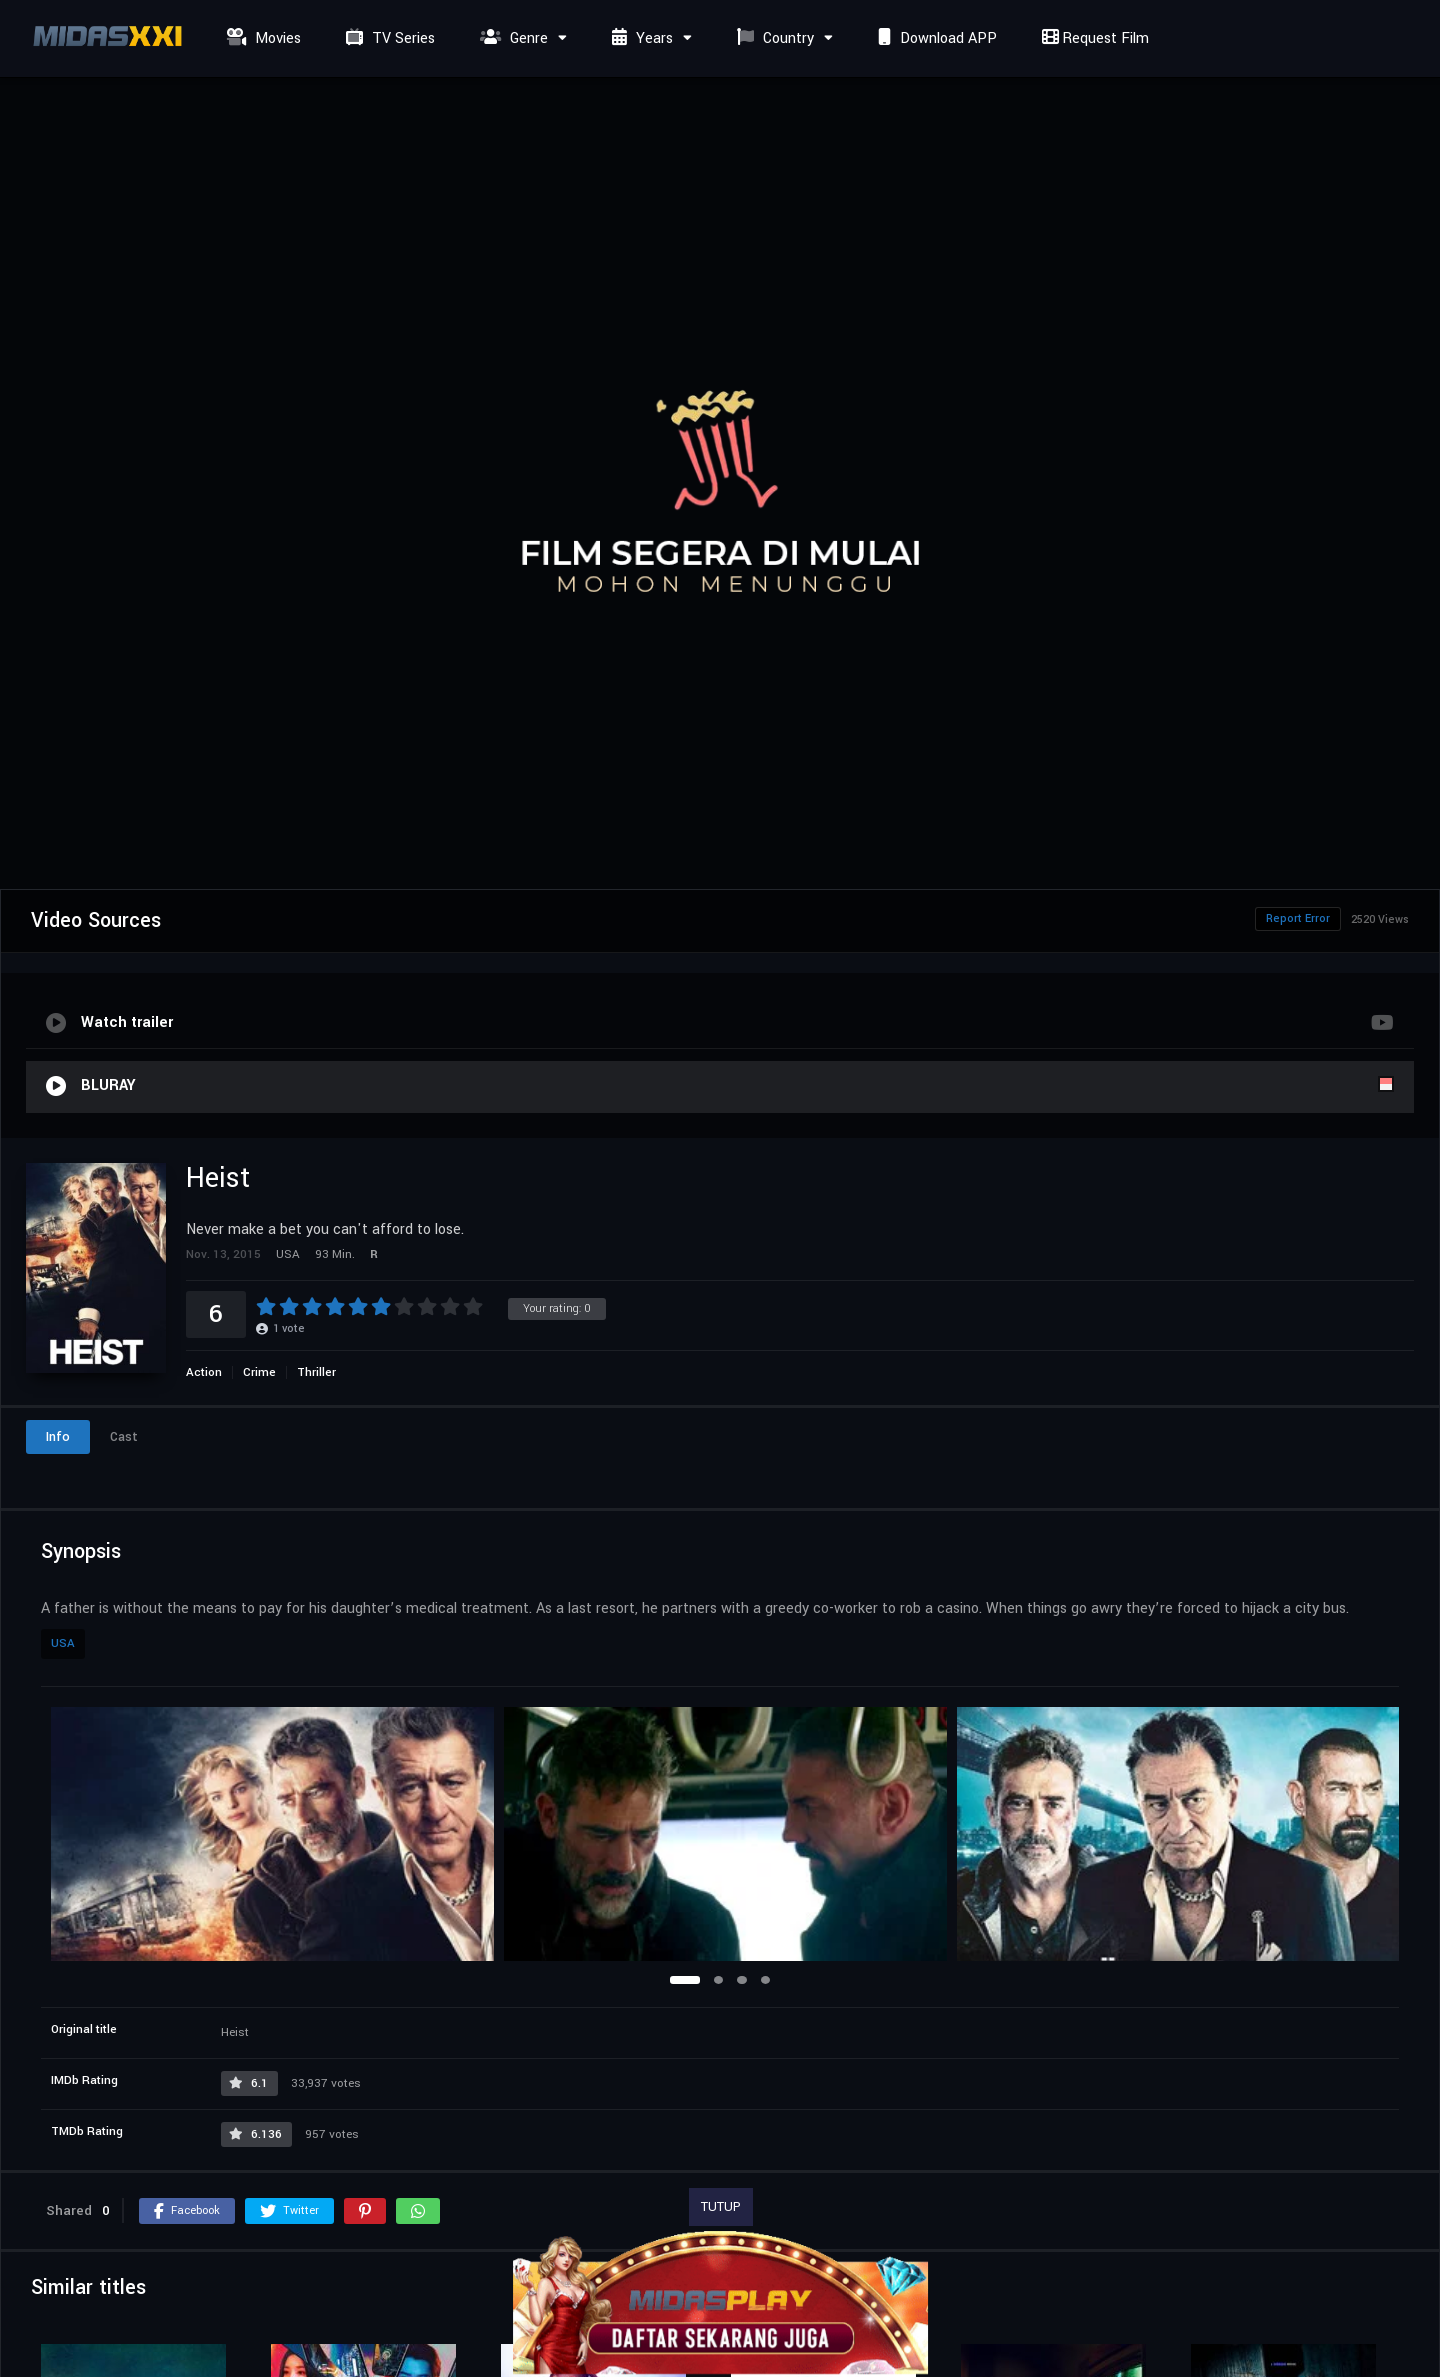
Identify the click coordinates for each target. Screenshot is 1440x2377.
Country (773, 38)
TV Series (388, 38)
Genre (511, 38)
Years (640, 38)
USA (63, 1643)
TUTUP (721, 2207)
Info (58, 1437)
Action (204, 1372)
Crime (259, 1372)
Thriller (316, 1372)
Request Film (1093, 38)
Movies (261, 38)
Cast (124, 1437)
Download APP (935, 38)
